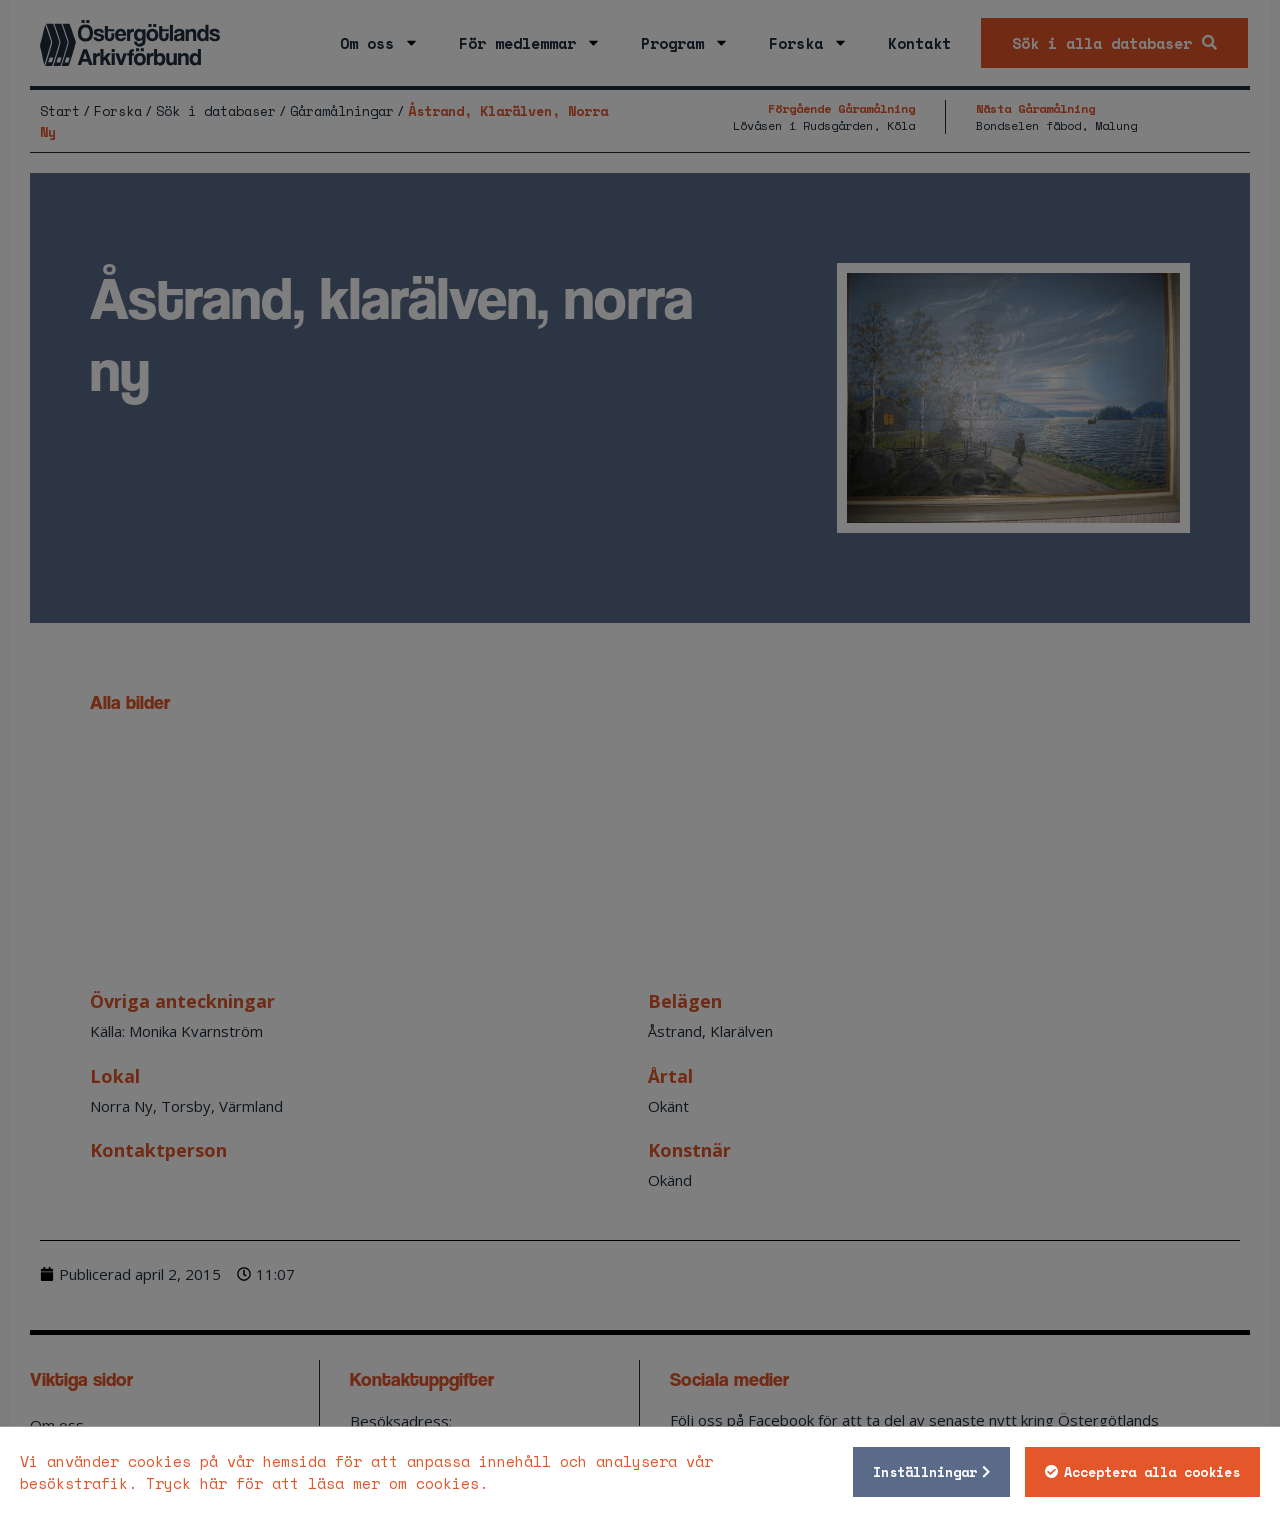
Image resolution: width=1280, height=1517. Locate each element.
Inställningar (925, 1472)
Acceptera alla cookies (1152, 1472)
